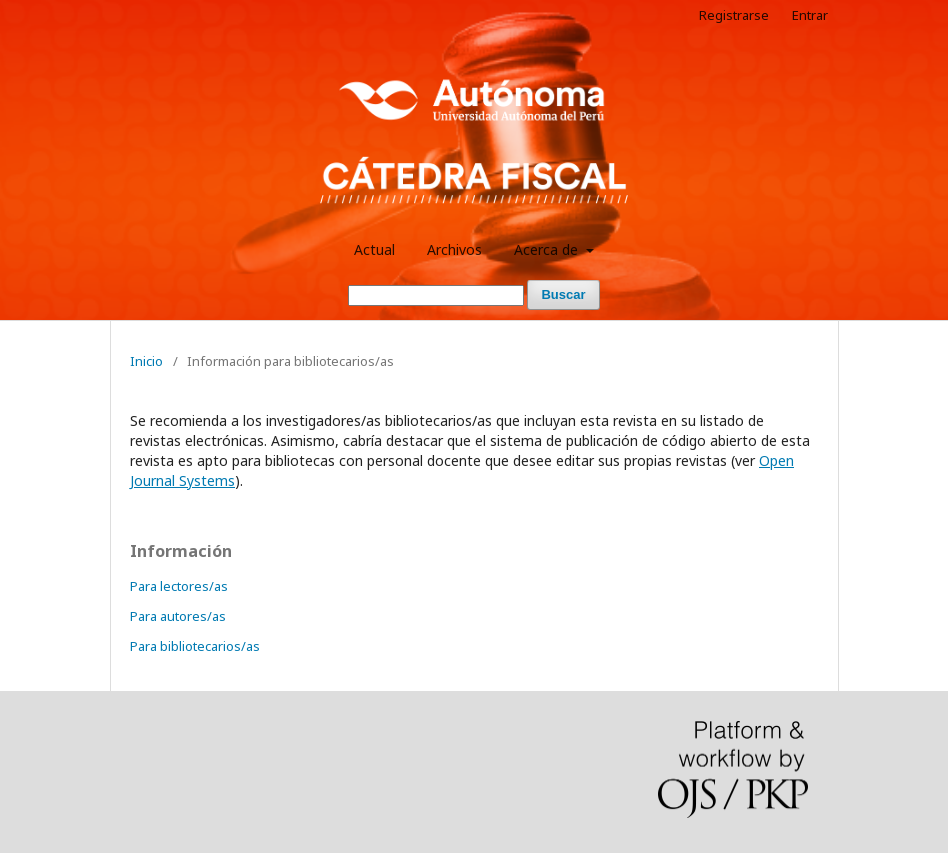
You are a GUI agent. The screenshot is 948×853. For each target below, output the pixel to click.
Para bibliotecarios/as (195, 646)
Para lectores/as (179, 586)
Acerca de (548, 249)
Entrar (810, 15)
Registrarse (734, 15)
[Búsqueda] (436, 295)
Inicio (146, 361)
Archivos (454, 249)
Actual (374, 249)
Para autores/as (178, 616)
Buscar (563, 294)
